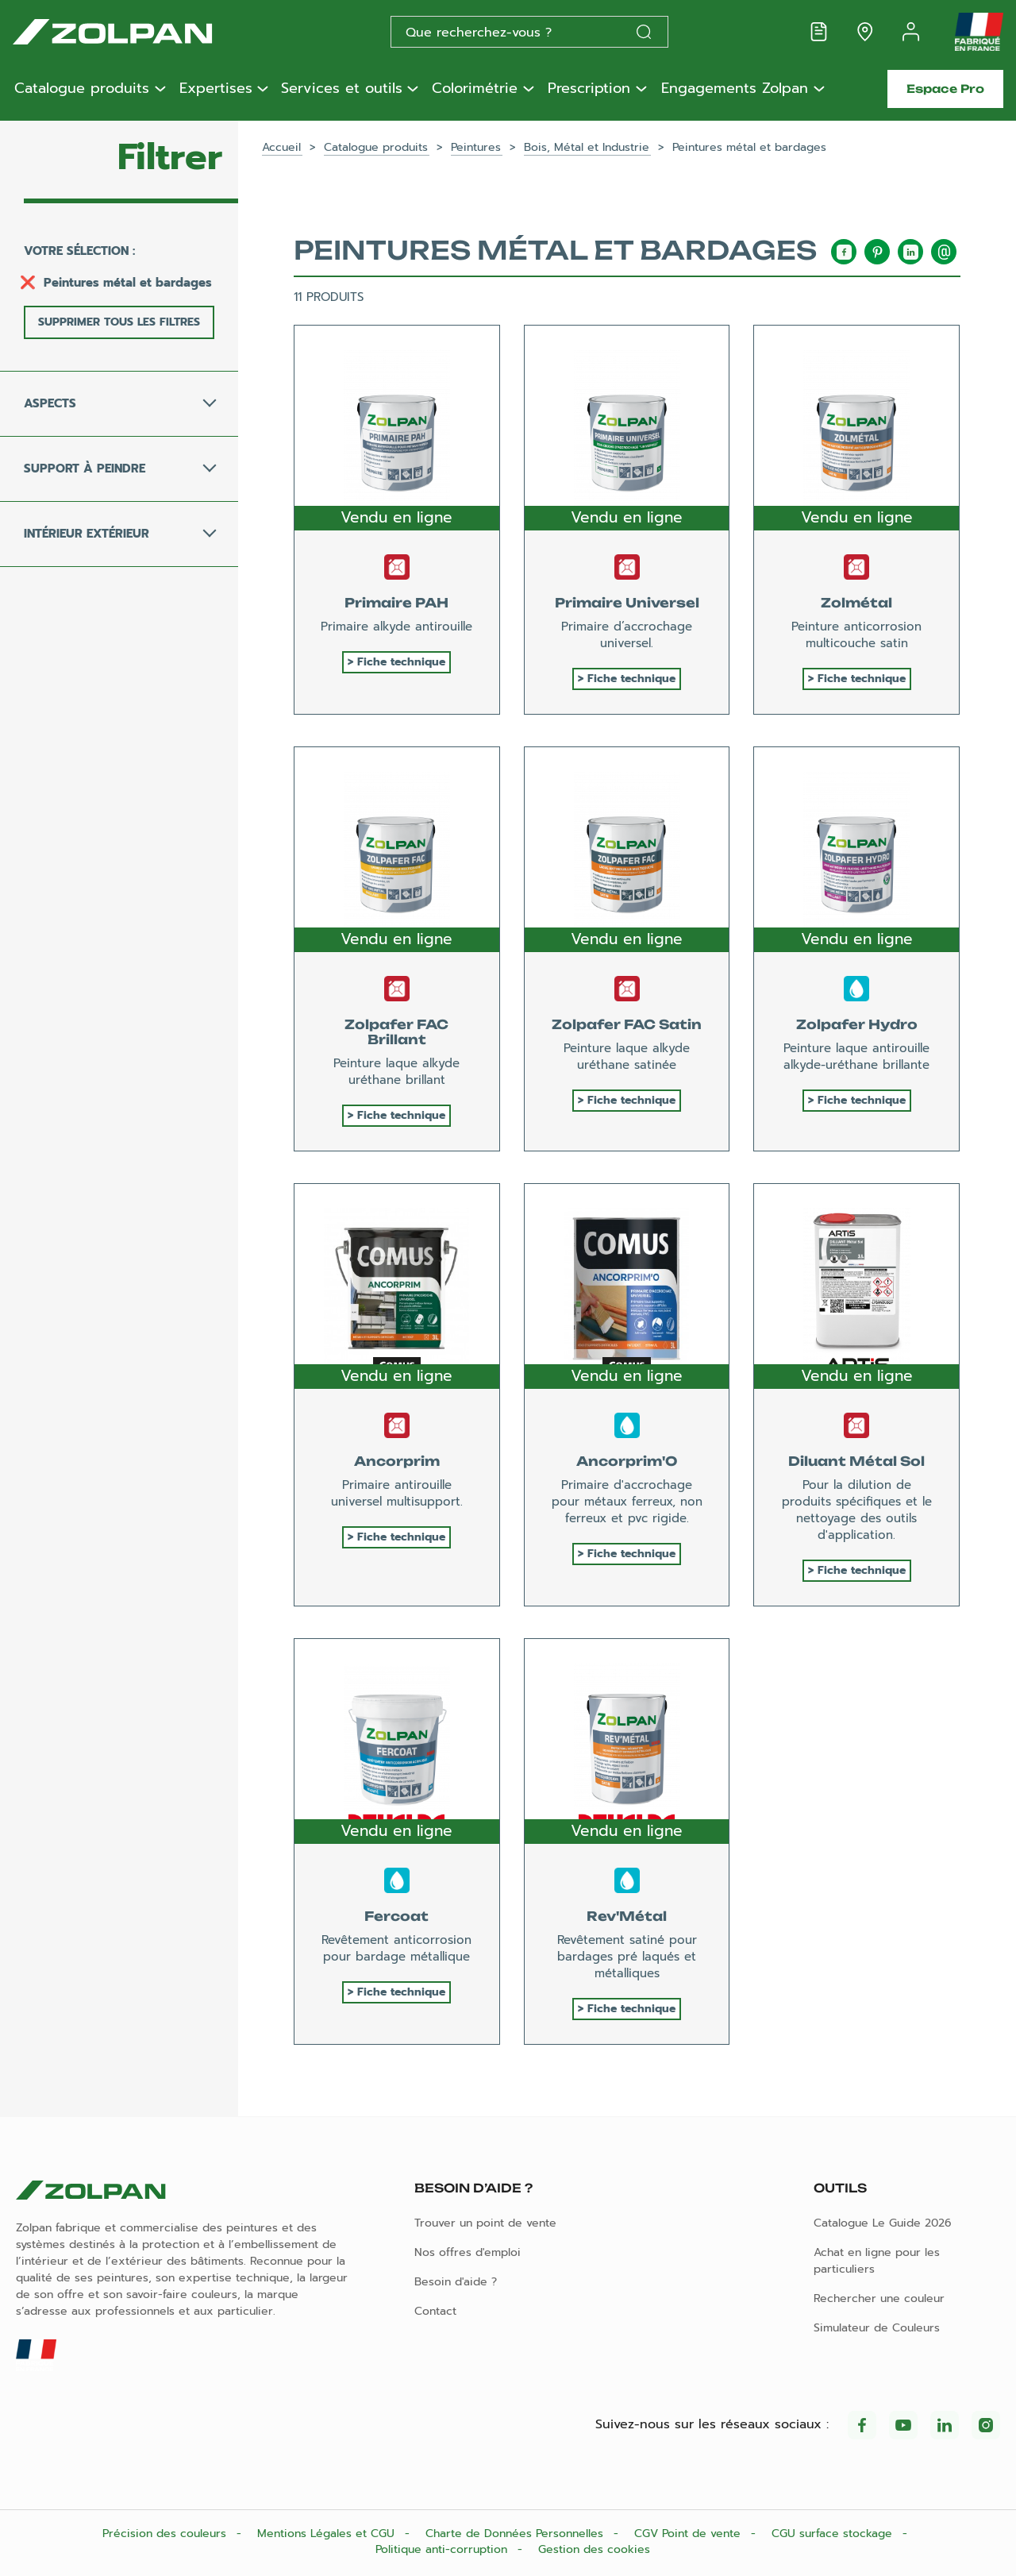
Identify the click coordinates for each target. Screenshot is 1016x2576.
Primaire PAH (396, 603)
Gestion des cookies (594, 2549)
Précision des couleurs (166, 2533)
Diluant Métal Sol (856, 1461)
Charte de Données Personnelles (516, 2533)
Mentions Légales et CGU (327, 2533)
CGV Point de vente (689, 2533)
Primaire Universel (627, 603)
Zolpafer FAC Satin (627, 1024)
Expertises (215, 89)
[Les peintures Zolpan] (138, 31)
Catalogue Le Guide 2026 (883, 2223)
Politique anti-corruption (443, 2549)
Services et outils (341, 89)
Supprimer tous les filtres (119, 322)
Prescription (589, 89)
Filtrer (169, 157)
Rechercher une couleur (879, 2298)
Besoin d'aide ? (455, 2281)
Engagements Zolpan (734, 89)
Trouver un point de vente (485, 2223)
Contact (435, 2311)
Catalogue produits (81, 89)
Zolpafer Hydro (857, 1024)
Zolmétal (856, 603)
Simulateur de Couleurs (877, 2328)
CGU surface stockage (834, 2533)
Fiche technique (401, 662)
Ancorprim (397, 1461)
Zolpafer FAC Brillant (396, 1031)
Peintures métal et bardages (128, 283)
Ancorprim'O (626, 1461)
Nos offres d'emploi (467, 2252)
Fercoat (396, 1916)
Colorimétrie (475, 89)
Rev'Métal (627, 1916)
